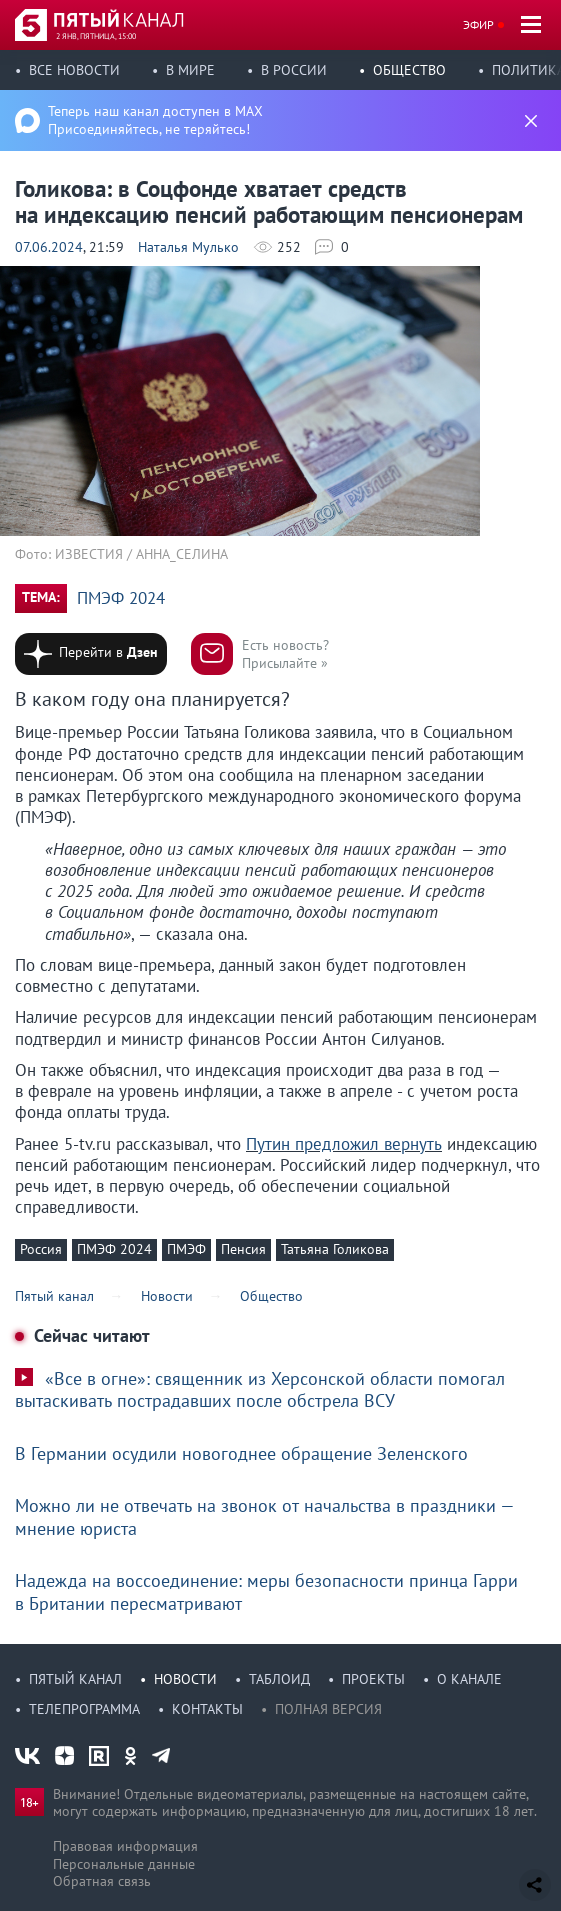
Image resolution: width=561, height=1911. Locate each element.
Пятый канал (75, 1679)
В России (294, 70)
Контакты (207, 1709)
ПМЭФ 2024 (121, 598)
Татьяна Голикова (335, 1249)
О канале (469, 1679)
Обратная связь (102, 1881)
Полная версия (328, 1709)
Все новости (74, 70)
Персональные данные (124, 1864)
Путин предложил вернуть (344, 1144)
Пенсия (243, 1249)
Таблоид (279, 1679)
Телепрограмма (84, 1709)
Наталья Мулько (188, 247)
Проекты (373, 1679)
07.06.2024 (49, 247)
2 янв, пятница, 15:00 (96, 36)
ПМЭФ (186, 1249)
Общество (409, 70)
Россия (41, 1249)
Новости (185, 1679)
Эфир (478, 24)
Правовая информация (125, 1846)
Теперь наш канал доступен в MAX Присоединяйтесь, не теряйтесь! (155, 120)
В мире (190, 70)
